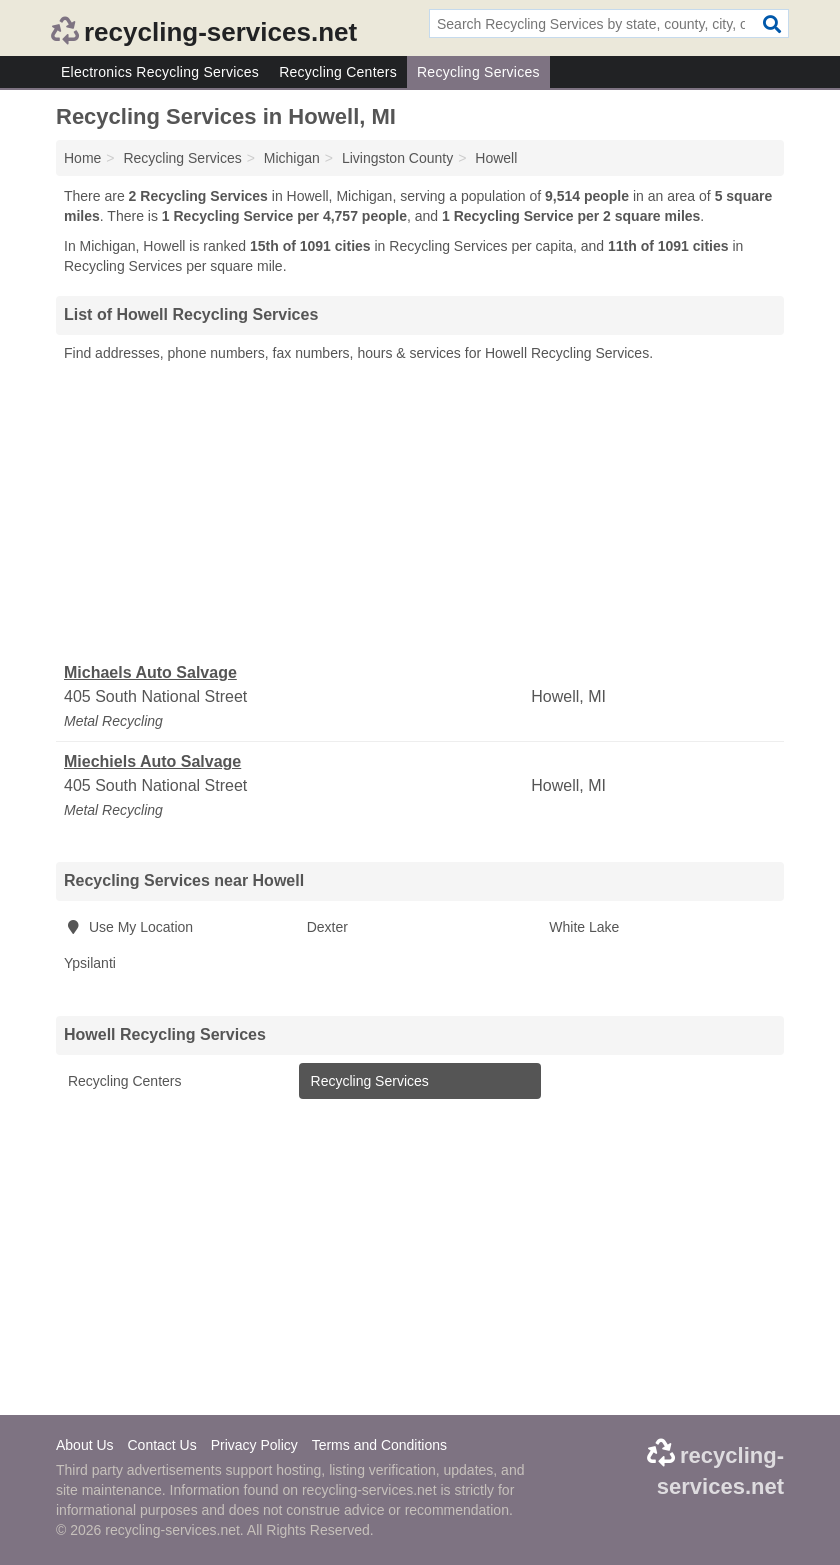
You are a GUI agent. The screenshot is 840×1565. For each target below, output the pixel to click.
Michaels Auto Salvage (150, 672)
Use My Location (128, 927)
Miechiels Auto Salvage (152, 761)
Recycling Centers (338, 72)
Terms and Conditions (379, 1445)
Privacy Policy (254, 1445)
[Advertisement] (420, 513)
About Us (85, 1445)
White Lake (584, 927)
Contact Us (161, 1445)
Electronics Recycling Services (160, 72)
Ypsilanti (90, 963)
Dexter (327, 927)
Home (82, 158)
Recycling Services (478, 72)
